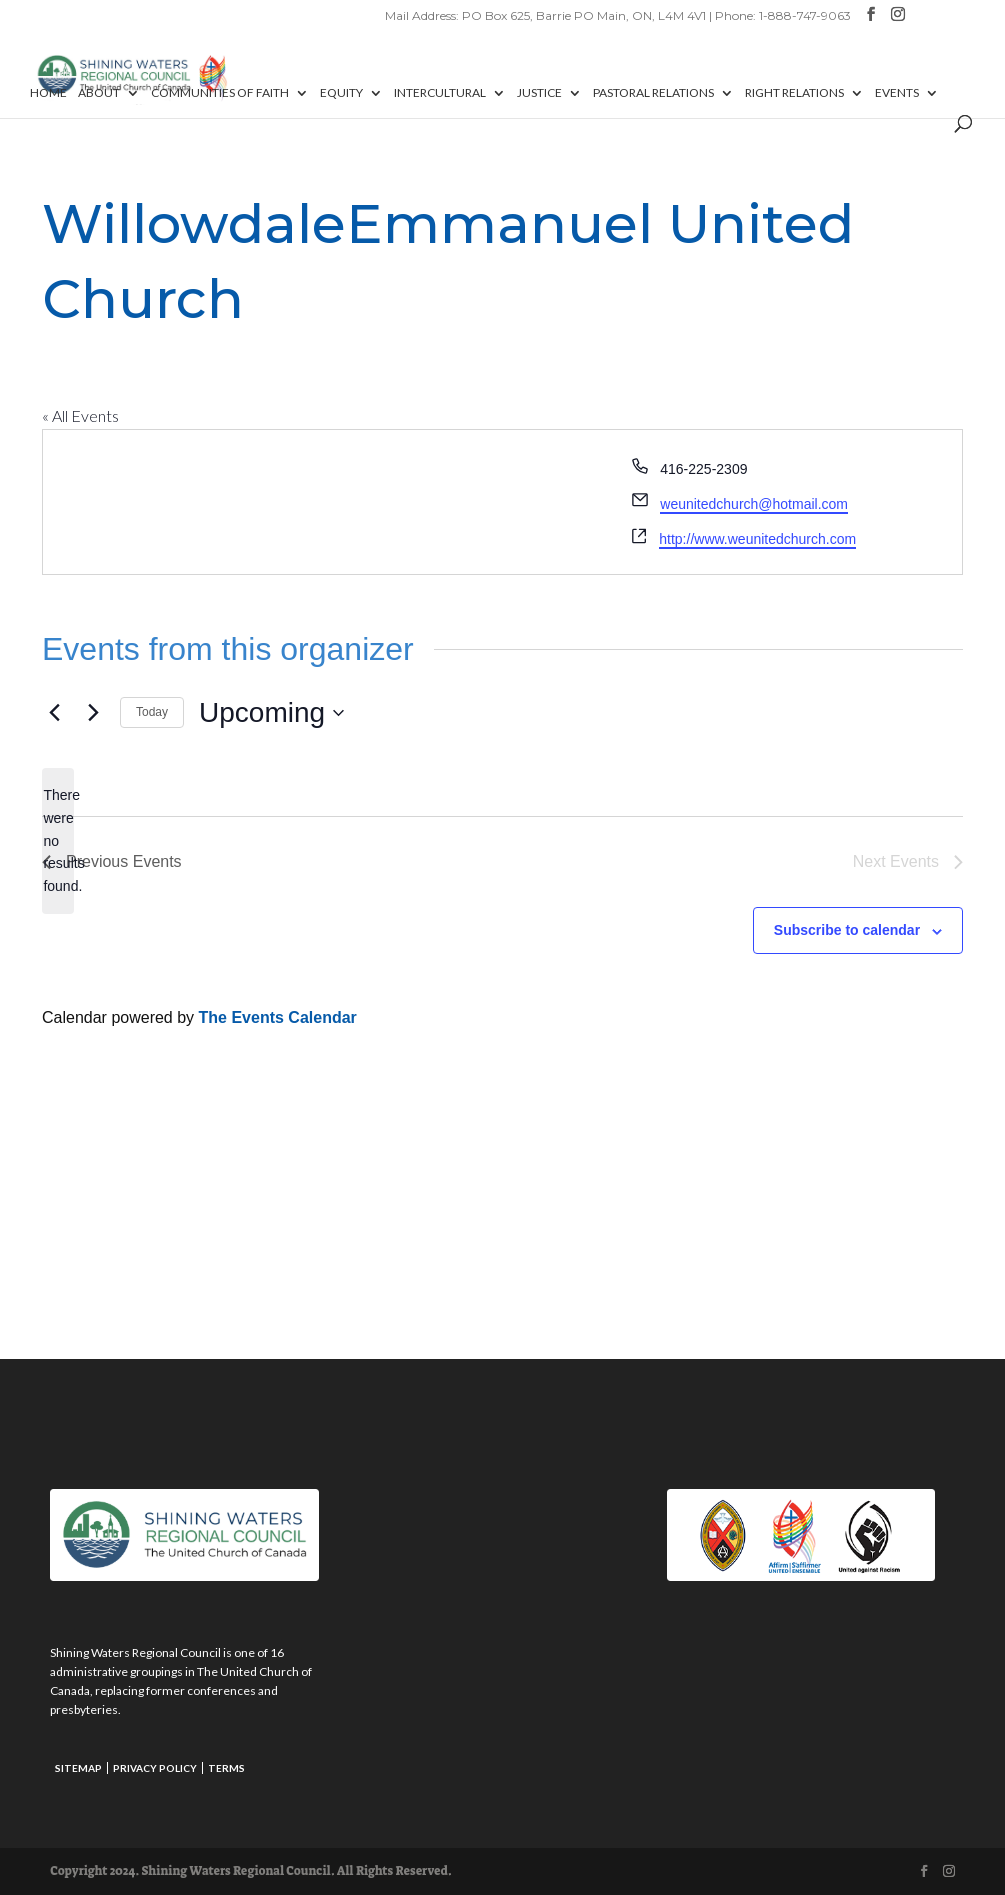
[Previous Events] (54, 713)
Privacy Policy (155, 1768)
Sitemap (78, 1768)
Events (897, 93)
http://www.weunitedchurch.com (757, 539)
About (99, 93)
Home (48, 93)
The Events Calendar (278, 1017)
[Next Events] (93, 713)
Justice (539, 93)
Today (152, 712)
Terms (226, 1768)
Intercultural (440, 93)
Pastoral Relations (653, 93)
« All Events (80, 415)
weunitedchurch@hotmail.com (754, 504)
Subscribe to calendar (847, 930)
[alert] (58, 840)
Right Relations (794, 93)
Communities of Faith (220, 93)
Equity (341, 93)
